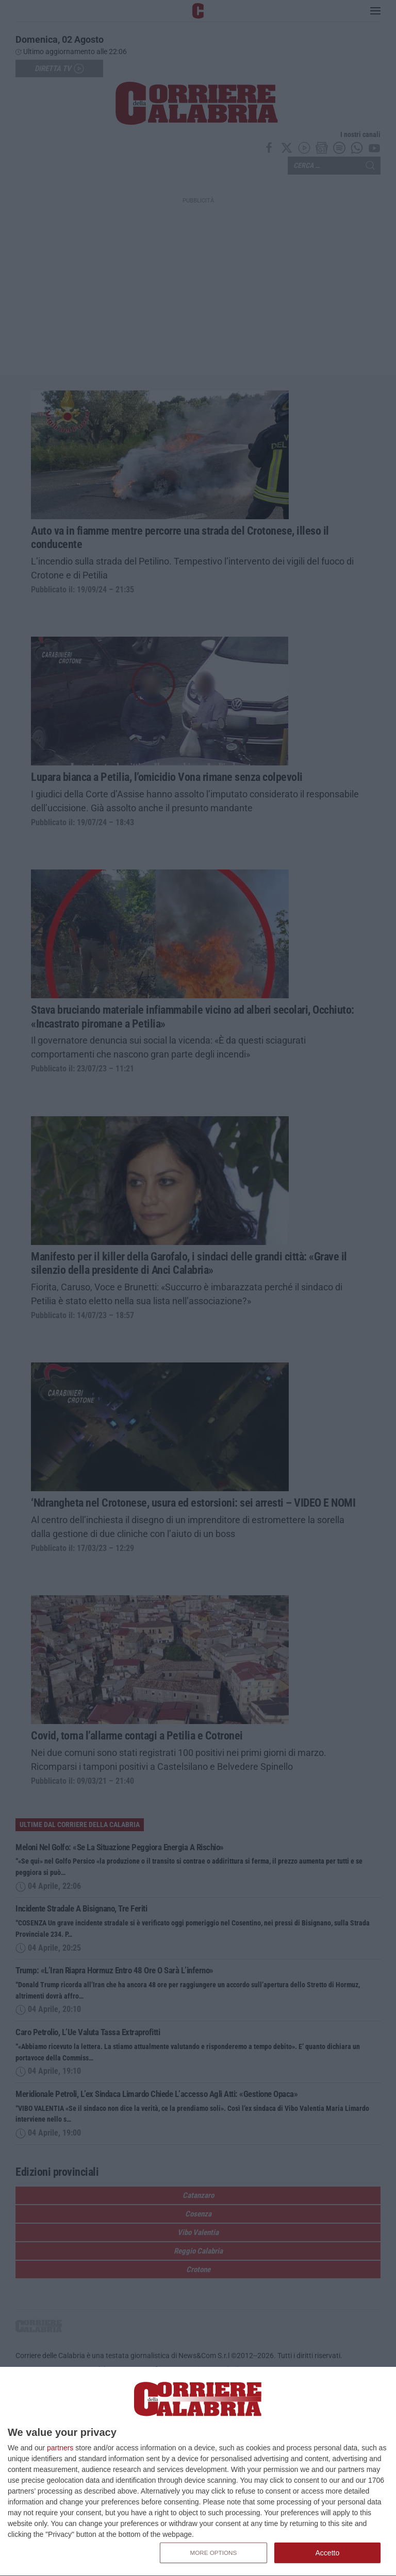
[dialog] (198, 2471)
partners (60, 2447)
